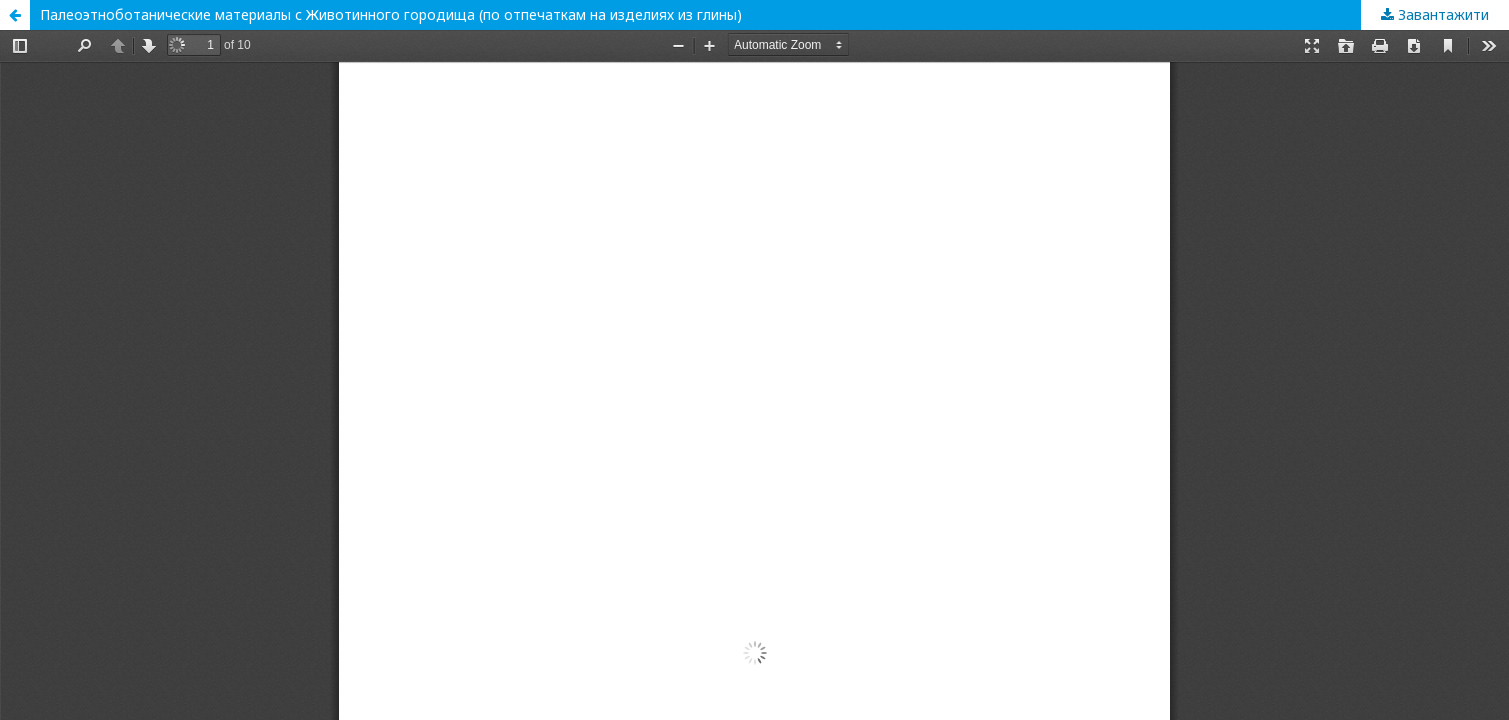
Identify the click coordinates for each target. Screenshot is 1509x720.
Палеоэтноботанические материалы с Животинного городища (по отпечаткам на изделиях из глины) (391, 14)
